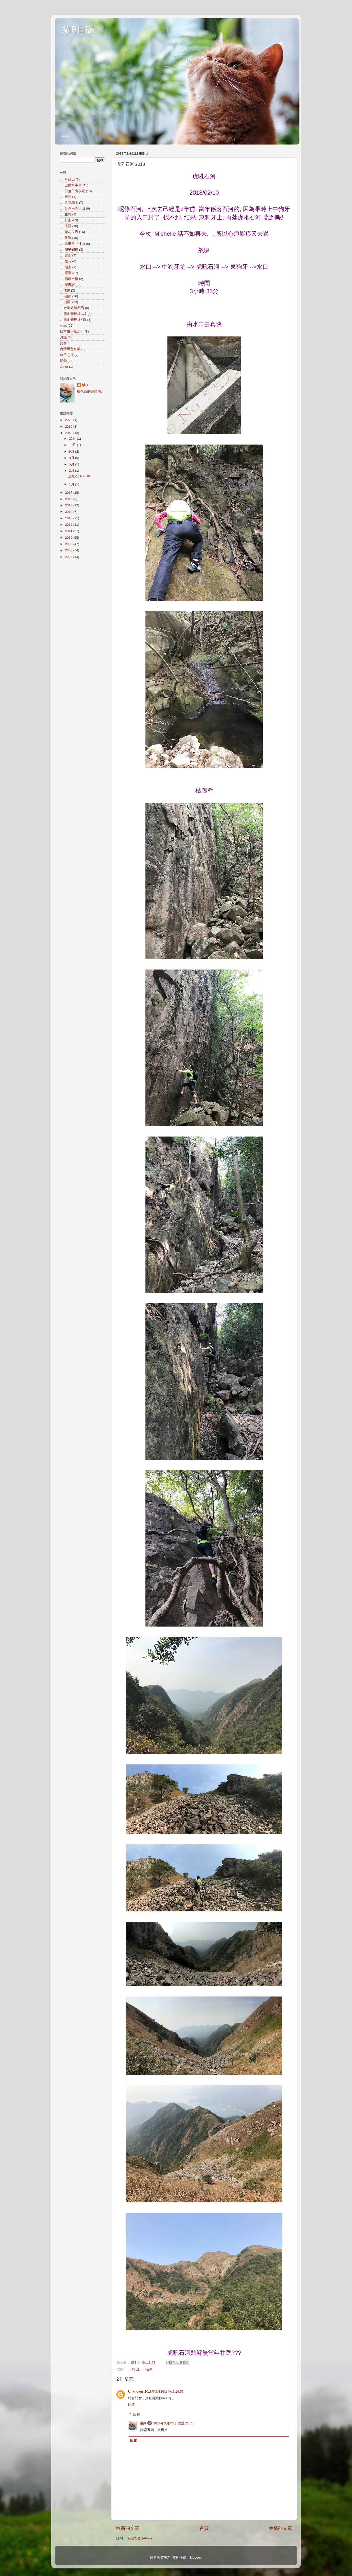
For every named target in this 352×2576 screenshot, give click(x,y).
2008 (69, 550)
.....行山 (133, 2369)
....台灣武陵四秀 (72, 308)
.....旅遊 (65, 238)
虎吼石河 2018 (79, 476)
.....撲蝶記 (67, 285)
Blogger (195, 2557)
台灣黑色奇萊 (70, 349)
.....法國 (65, 226)
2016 (69, 499)
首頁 (204, 2528)
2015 (69, 505)
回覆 (131, 2405)
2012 (69, 524)
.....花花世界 (69, 232)
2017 (69, 492)
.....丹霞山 (67, 179)
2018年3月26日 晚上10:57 (164, 2391)
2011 (69, 531)
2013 (69, 518)
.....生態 (65, 214)
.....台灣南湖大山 (72, 208)
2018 (69, 433)
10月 (73, 445)
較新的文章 (127, 2528)
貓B (143, 2423)
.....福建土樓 (69, 279)
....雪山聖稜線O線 (73, 314)
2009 (69, 544)
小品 (63, 325)
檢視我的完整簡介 (90, 391)
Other (64, 366)
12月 (73, 438)
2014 (69, 511)
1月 (72, 484)
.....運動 (65, 273)
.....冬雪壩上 (69, 202)
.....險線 (146, 2369)
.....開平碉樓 (69, 249)
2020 (69, 420)
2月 (72, 470)
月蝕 (63, 337)
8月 (72, 458)
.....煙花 (65, 261)
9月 (72, 451)
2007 (69, 557)
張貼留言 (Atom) (139, 2538)
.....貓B (65, 290)
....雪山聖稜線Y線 (73, 320)
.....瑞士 (65, 267)
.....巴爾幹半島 (71, 185)
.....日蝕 (65, 197)
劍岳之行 (67, 355)
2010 (69, 537)
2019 (69, 426)
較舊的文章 (280, 2528)
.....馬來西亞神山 (72, 243)
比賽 (63, 343)
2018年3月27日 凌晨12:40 (172, 2423)
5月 (72, 464)
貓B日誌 (78, 29)
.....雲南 (65, 255)
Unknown (135, 2391)
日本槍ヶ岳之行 (72, 331)
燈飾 (63, 361)
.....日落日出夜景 (72, 191)
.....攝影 (65, 302)
